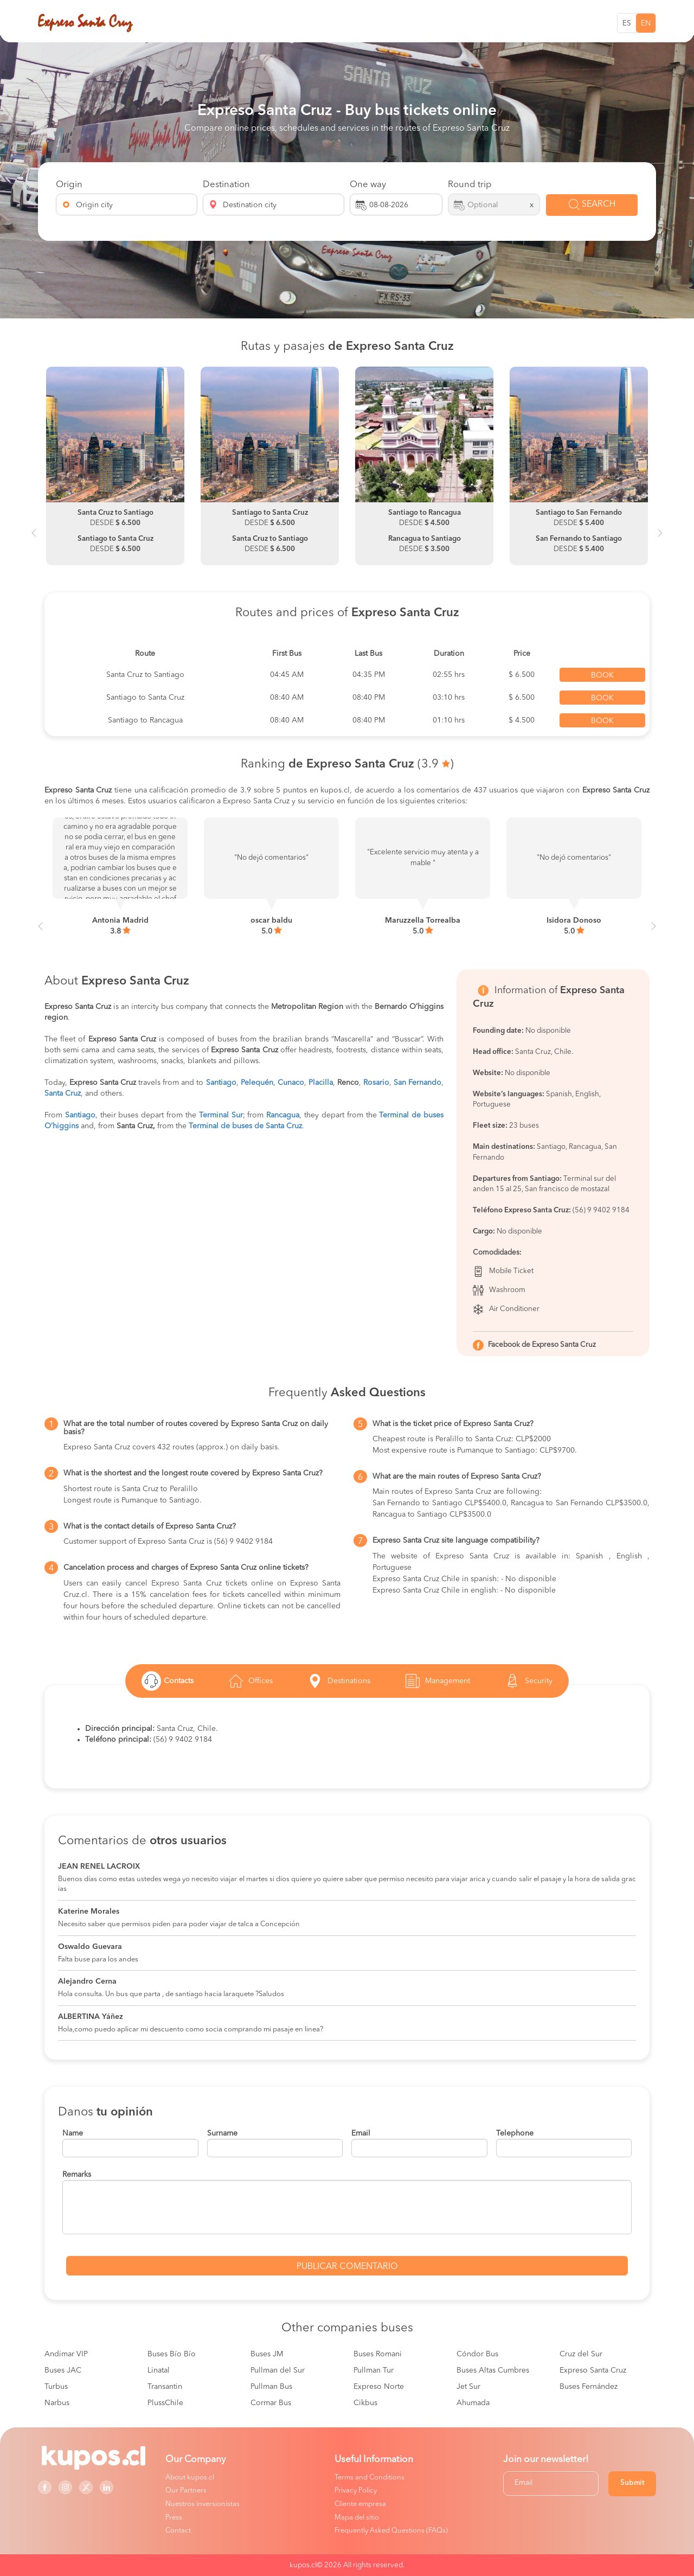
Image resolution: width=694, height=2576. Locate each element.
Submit (632, 2482)
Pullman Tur (374, 2370)
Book (602, 675)
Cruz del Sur (581, 2354)
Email (360, 2133)
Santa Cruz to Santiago (145, 675)
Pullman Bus (271, 2386)
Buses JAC (62, 2370)
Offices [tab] (249, 1681)
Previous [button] (34, 537)
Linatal (158, 2370)
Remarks (76, 2174)
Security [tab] (527, 1681)
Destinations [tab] (337, 1681)
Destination (226, 184)
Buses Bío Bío (171, 2354)
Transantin (164, 2386)
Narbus (56, 2403)
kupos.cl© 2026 (316, 2565)
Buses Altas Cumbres (493, 2370)
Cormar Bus (270, 2403)
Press (173, 2517)
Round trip (470, 184)
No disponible (527, 1073)
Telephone (515, 2133)
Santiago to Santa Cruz (145, 697)
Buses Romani (378, 2354)
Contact (178, 2530)
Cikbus (365, 2403)
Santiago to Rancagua (145, 720)
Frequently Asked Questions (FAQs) (391, 2530)
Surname (222, 2133)
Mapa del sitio (357, 2517)
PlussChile (165, 2403)
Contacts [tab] (168, 1681)
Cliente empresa (360, 2504)
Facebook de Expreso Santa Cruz (542, 1344)
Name (72, 2133)
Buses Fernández (589, 2386)
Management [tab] (436, 1681)
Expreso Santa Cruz (593, 2370)
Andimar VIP (66, 2354)
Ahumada (473, 2403)
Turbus (56, 2386)
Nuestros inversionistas (202, 2504)
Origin (69, 184)
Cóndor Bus (477, 2354)
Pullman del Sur (277, 2370)
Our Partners (186, 2490)
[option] (115, 466)
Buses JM (266, 2354)
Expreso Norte (379, 2386)
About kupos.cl (189, 2477)
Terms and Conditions (369, 2477)
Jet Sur (468, 2386)
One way (368, 184)
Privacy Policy (356, 2490)
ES (626, 23)
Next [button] (660, 537)
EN (646, 23)
